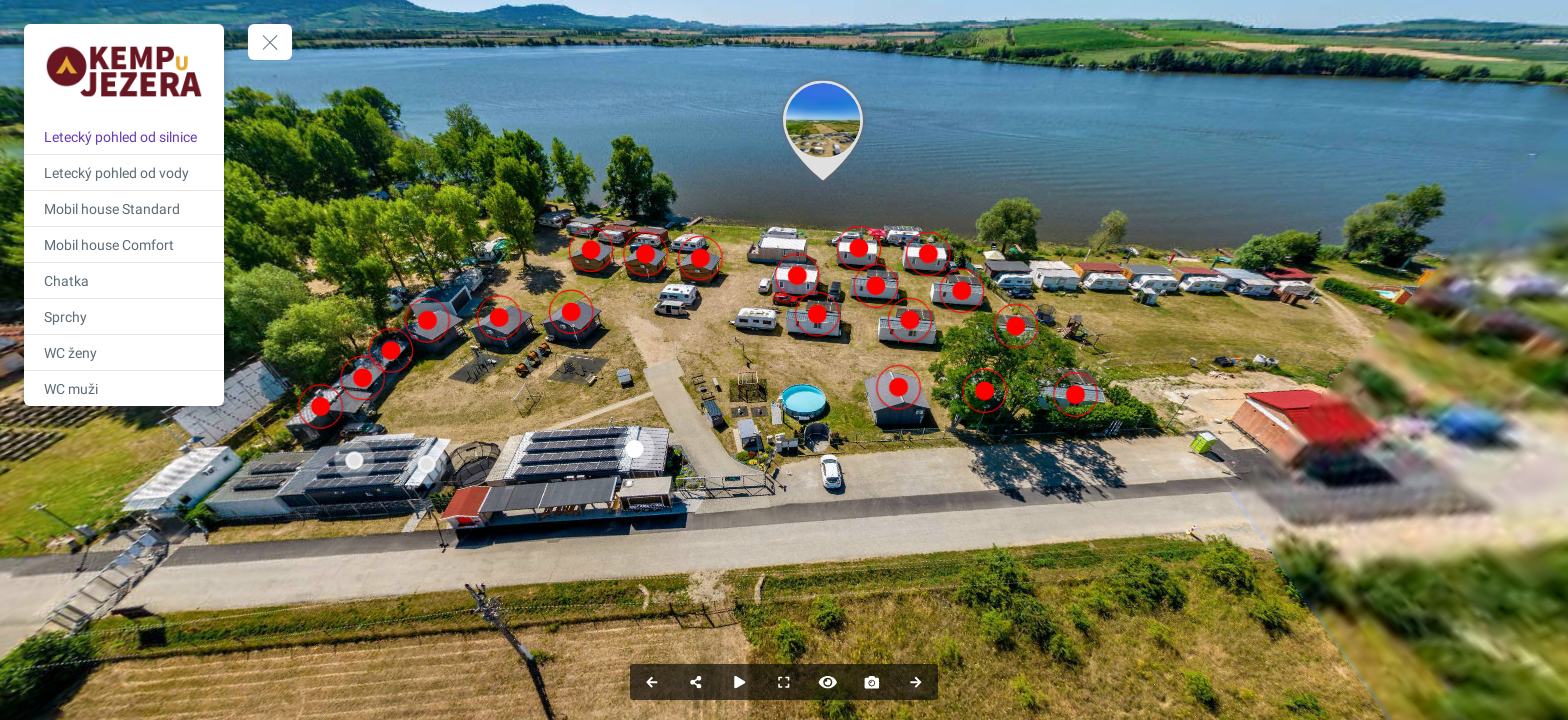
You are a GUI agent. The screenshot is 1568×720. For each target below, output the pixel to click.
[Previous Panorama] (652, 682)
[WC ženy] (124, 352)
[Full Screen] (784, 682)
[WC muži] (124, 388)
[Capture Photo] (872, 682)
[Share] (696, 682)
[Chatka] (124, 280)
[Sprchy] (124, 316)
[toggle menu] (270, 42)
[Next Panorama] (916, 682)
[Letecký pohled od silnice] (124, 136)
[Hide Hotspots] (828, 682)
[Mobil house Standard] (124, 208)
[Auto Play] (740, 682)
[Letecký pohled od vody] (124, 172)
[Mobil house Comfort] (124, 244)
